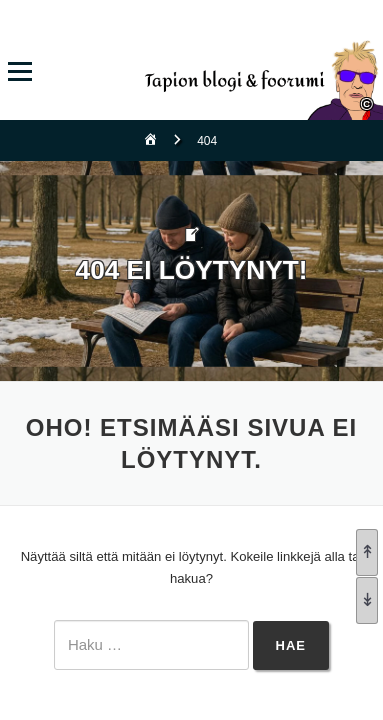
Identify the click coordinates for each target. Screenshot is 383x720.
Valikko (19, 71)
